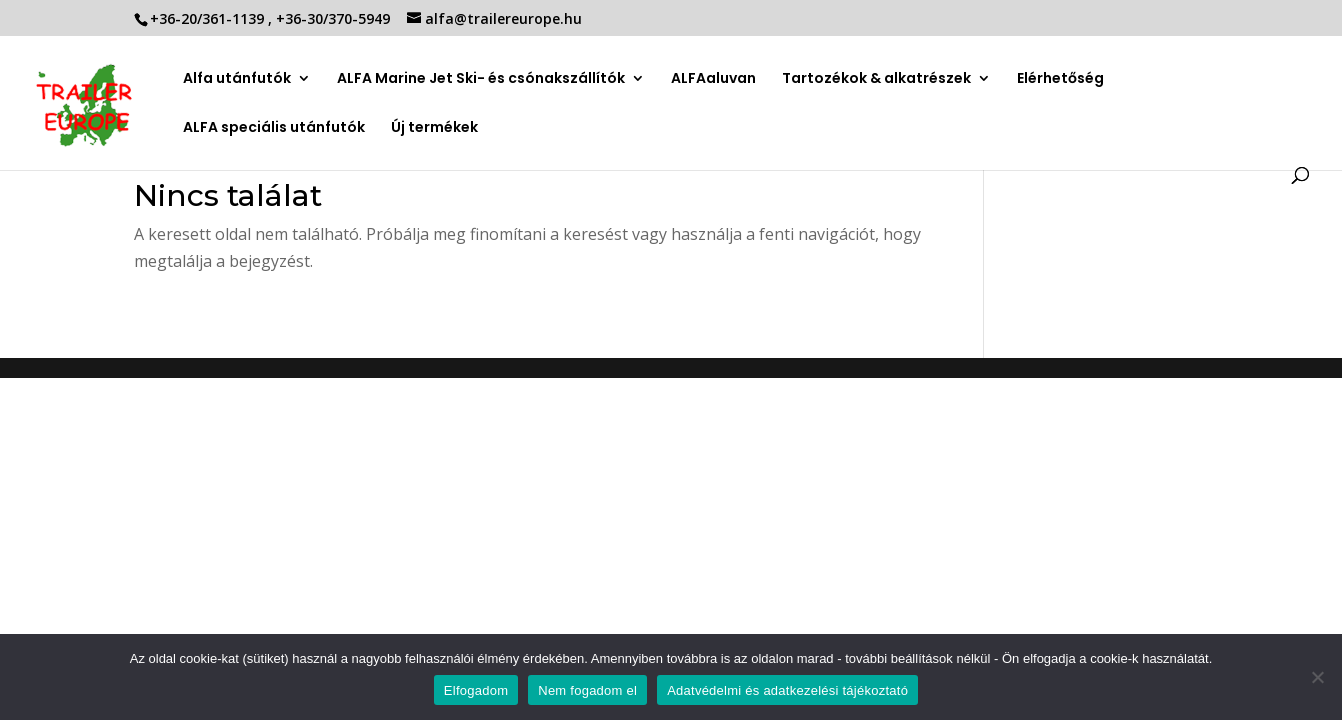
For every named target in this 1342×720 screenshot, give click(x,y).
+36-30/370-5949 (335, 18)
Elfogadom (476, 690)
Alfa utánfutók (237, 79)
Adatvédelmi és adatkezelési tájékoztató (787, 690)
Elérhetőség (1060, 79)
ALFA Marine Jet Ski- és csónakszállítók (481, 79)
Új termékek (434, 128)
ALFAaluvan (713, 79)
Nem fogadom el (587, 690)
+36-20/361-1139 (209, 18)
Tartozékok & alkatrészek (876, 78)
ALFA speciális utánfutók (274, 128)
